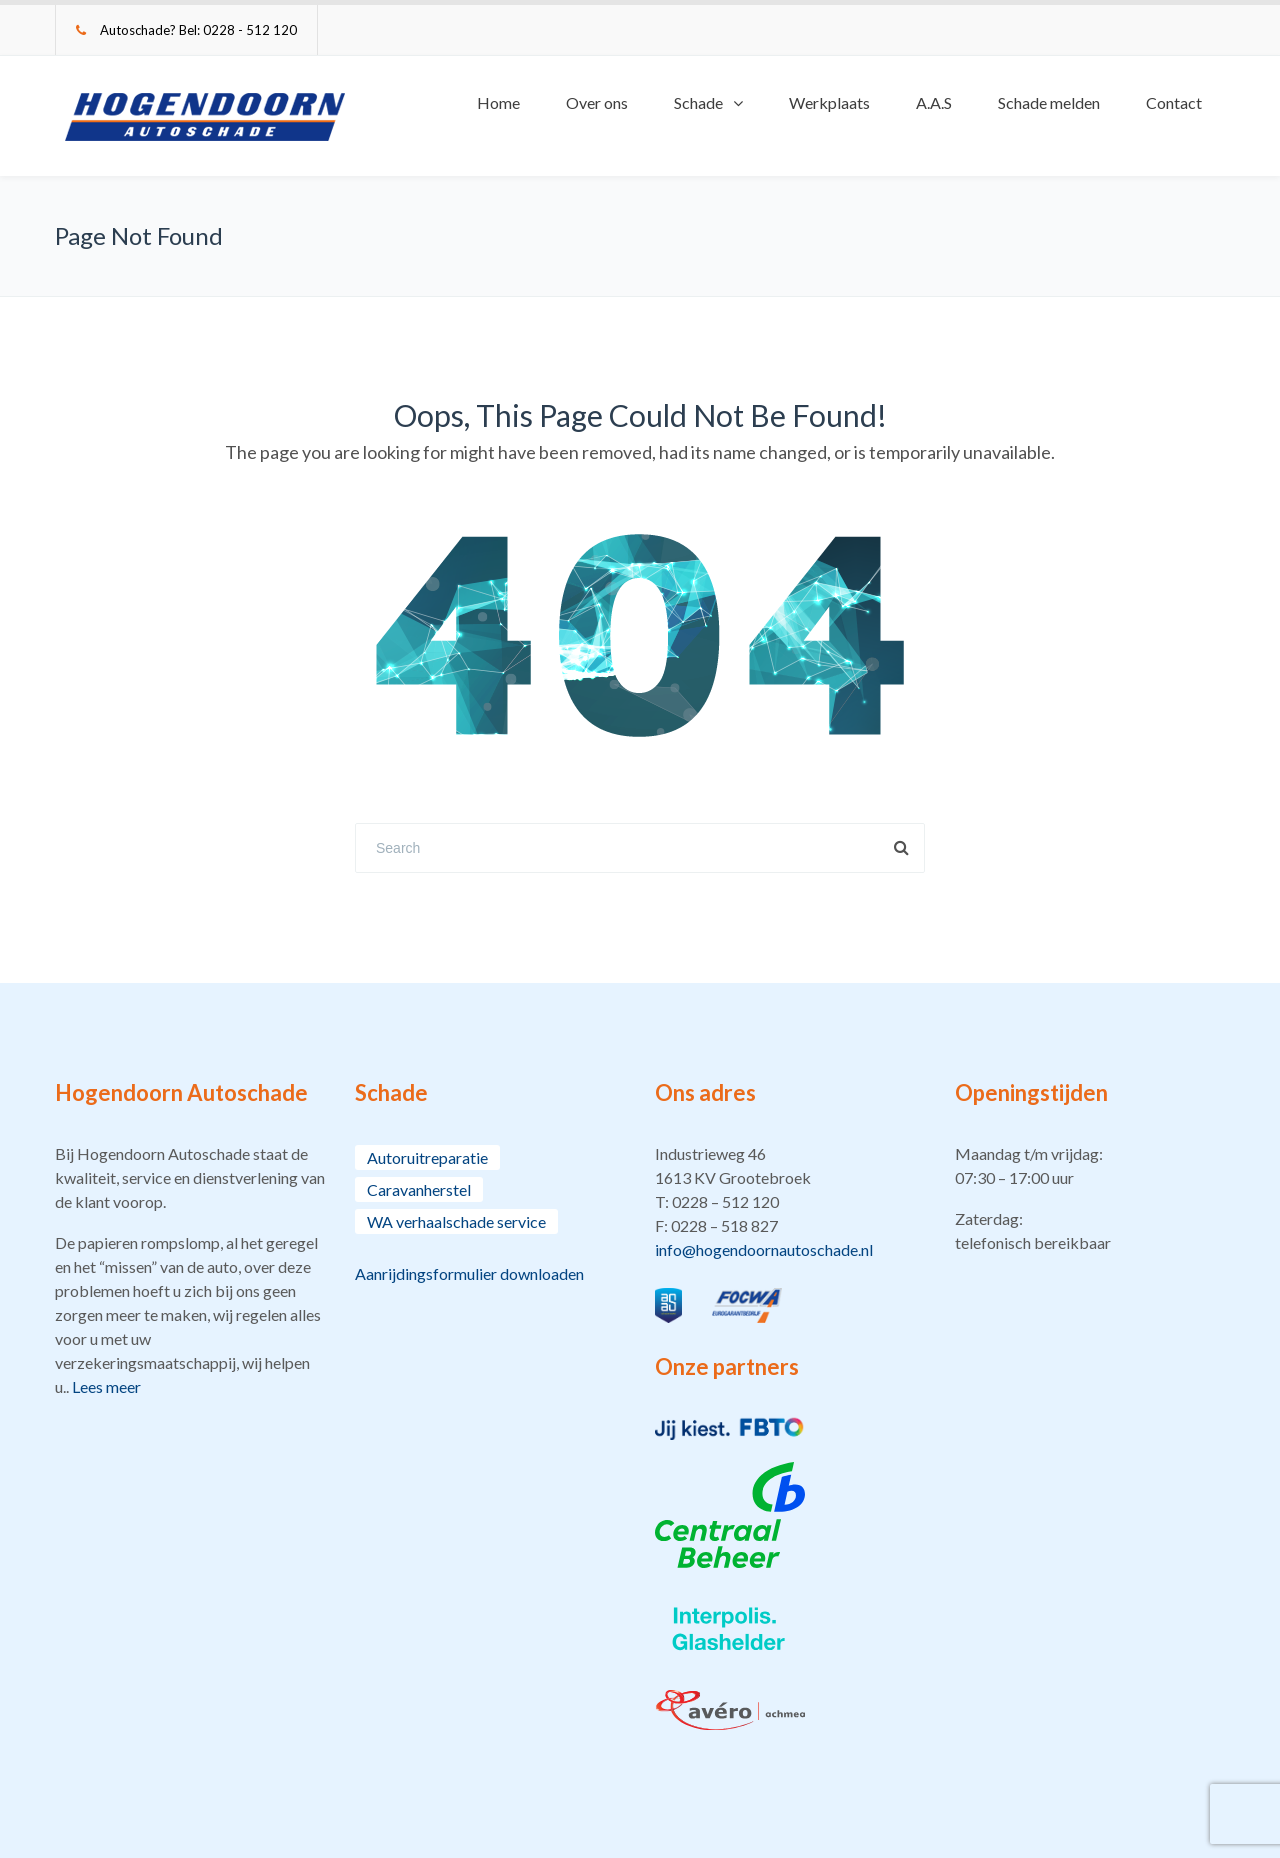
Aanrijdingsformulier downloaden (469, 1273)
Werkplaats (829, 102)
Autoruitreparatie (427, 1157)
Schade (698, 102)
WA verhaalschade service (456, 1221)
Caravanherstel (419, 1189)
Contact (1174, 102)
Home (498, 102)
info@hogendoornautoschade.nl (764, 1249)
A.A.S (934, 102)
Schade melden (1049, 102)
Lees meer (106, 1386)
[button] (790, 1202)
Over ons (597, 102)
